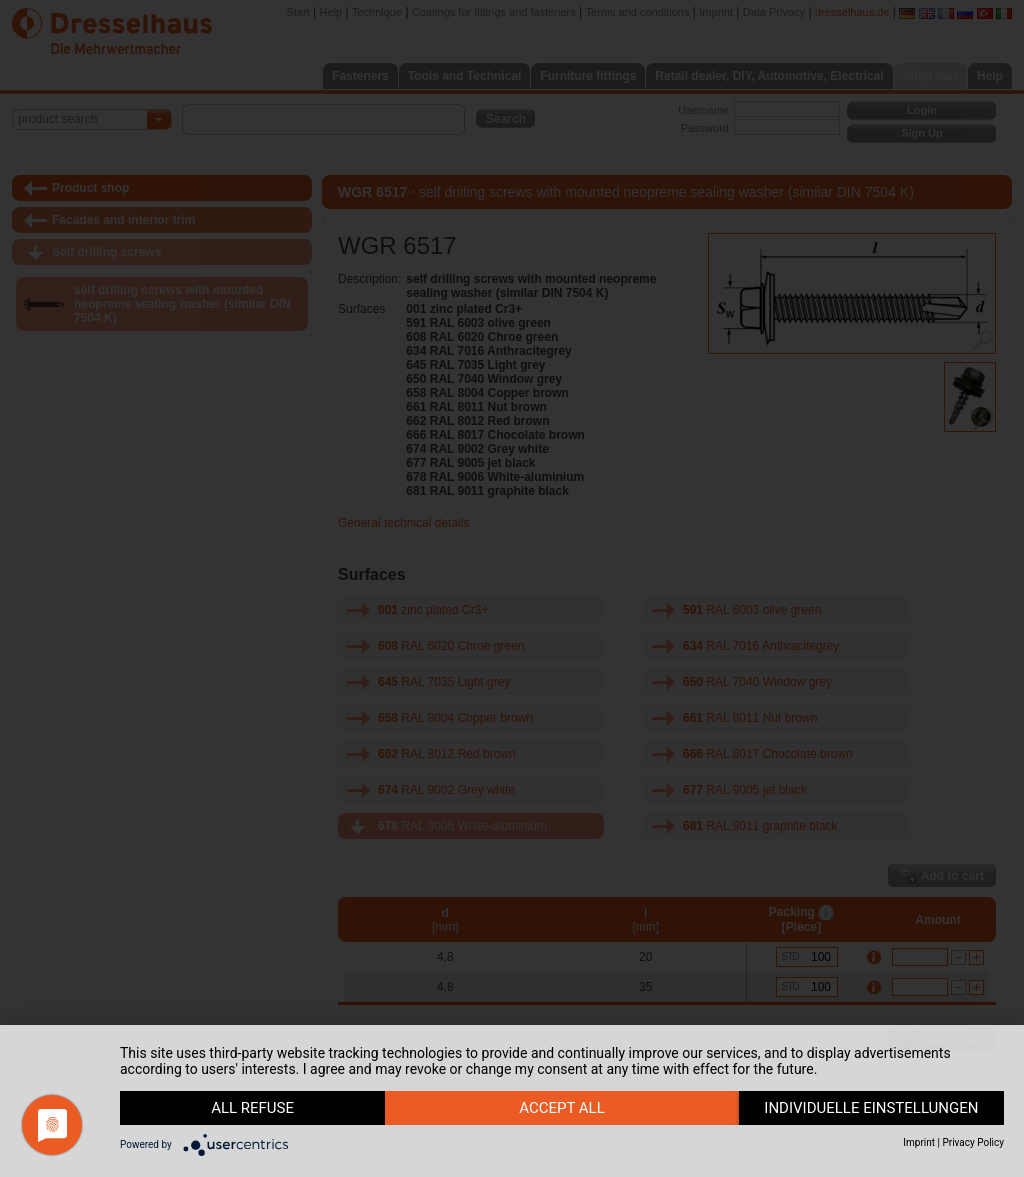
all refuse (252, 1108)
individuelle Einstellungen (871, 1108)
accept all (562, 1108)
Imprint (919, 1142)
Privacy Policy (973, 1142)
